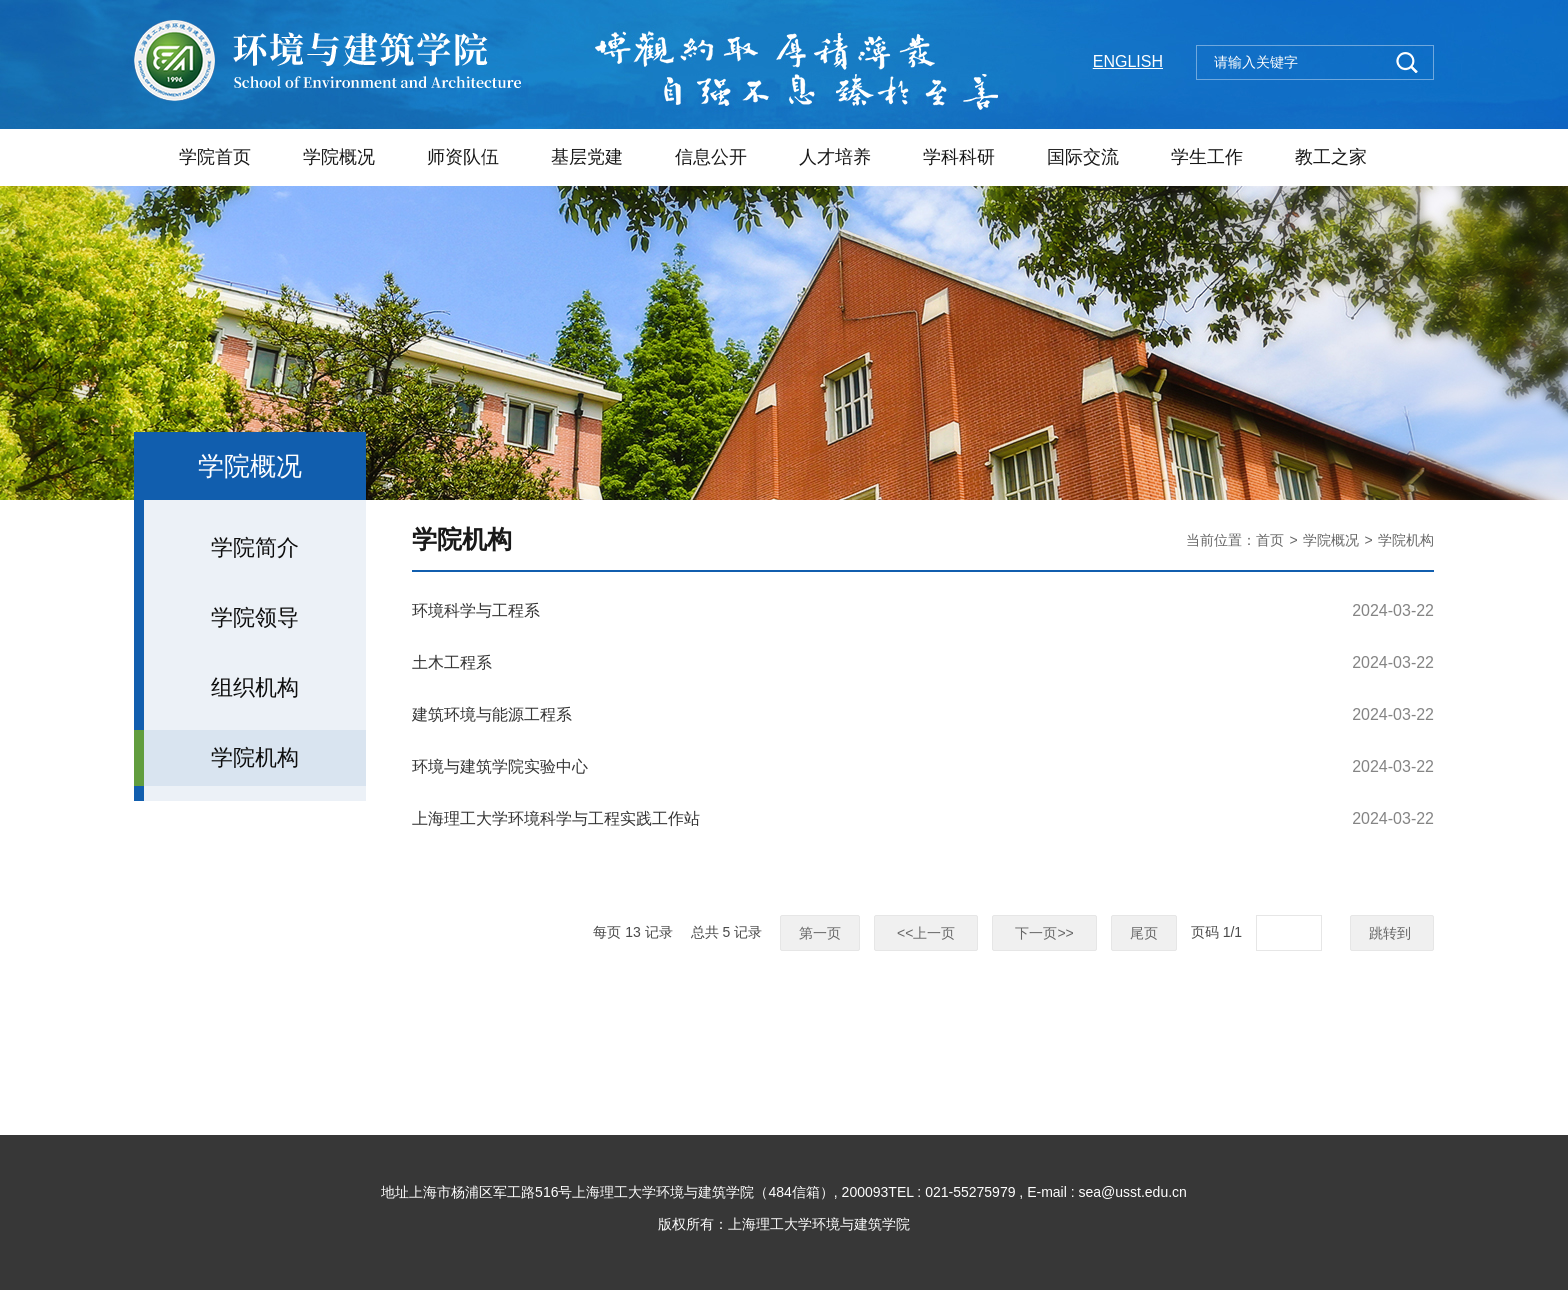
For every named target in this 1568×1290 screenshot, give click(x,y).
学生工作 (1207, 157)
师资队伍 (463, 157)
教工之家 (1331, 157)
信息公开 (711, 157)
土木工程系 (452, 662)
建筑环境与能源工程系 (492, 714)
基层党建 (587, 157)
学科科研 (959, 157)
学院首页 (215, 157)
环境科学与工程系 (476, 610)
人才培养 (835, 157)
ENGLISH (1128, 61)
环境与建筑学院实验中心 (500, 766)
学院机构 (1406, 540)
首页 (1270, 540)
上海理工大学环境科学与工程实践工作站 (556, 818)
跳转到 (1392, 933)
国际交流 (1083, 157)
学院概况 (339, 157)
